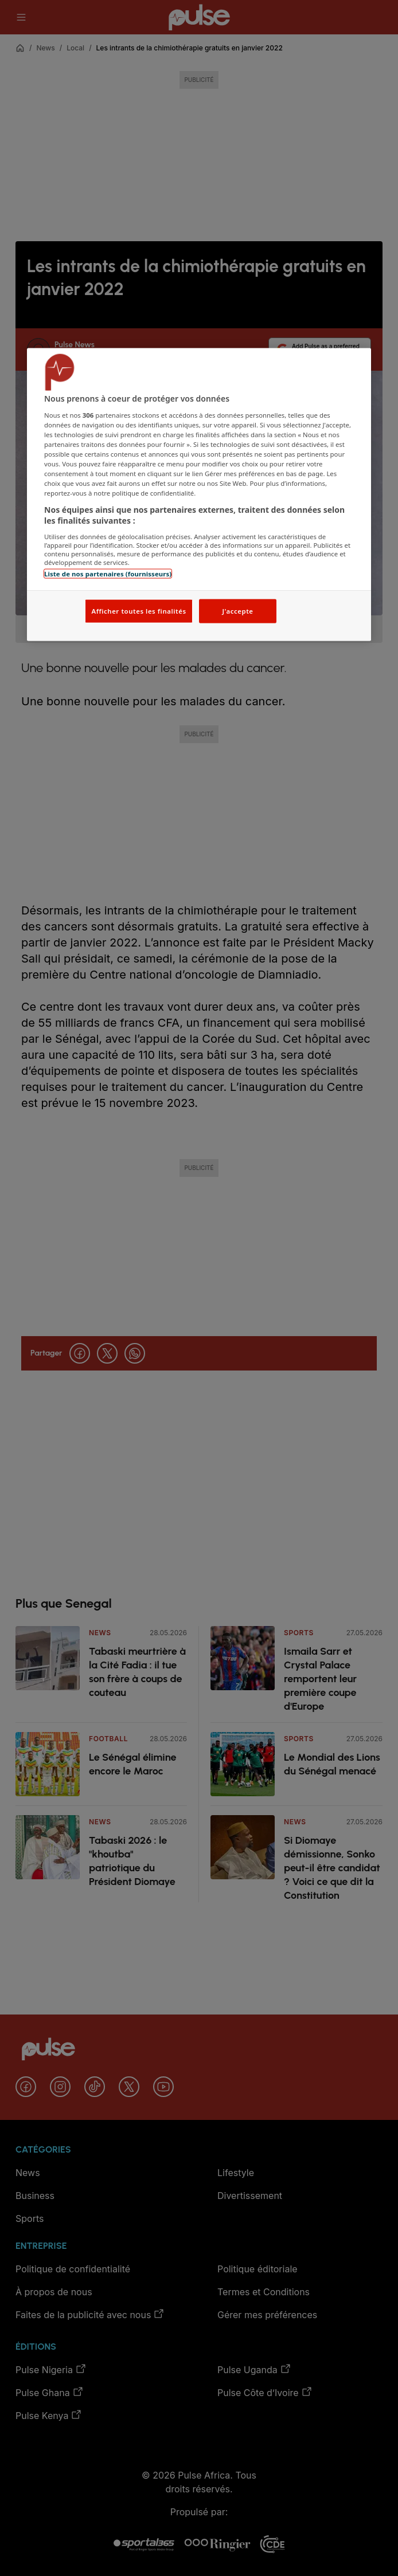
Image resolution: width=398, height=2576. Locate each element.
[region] (199, 494)
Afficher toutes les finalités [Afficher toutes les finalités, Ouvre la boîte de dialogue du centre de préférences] (138, 611)
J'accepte (237, 611)
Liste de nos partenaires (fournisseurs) (107, 573)
